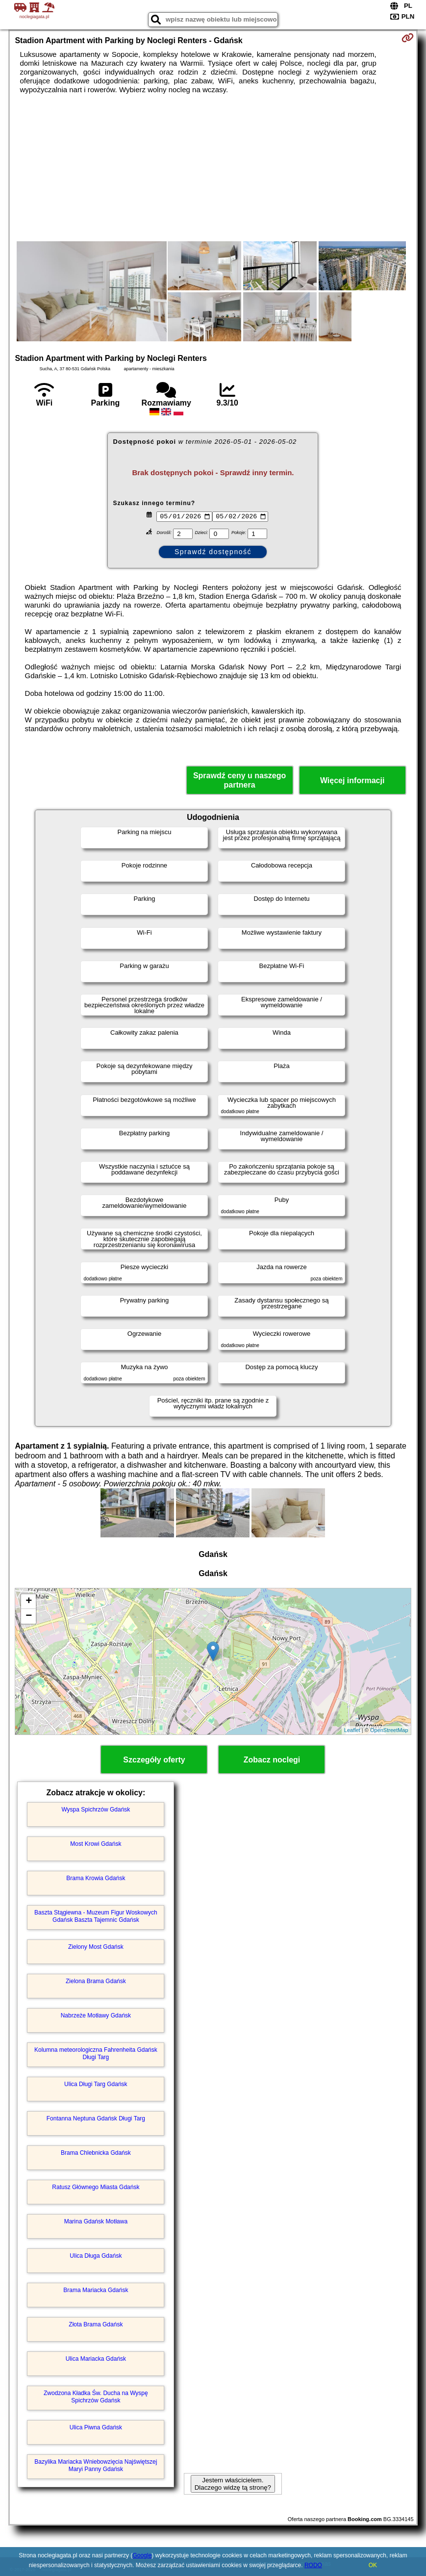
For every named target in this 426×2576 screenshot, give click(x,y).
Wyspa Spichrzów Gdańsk (95, 1809)
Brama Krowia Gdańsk (95, 1878)
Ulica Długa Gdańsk (96, 2255)
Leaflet (352, 1730)
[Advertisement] (213, 167)
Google (141, 2555)
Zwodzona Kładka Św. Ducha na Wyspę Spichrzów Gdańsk (96, 2396)
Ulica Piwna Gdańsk (96, 2427)
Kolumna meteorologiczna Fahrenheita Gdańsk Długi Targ (95, 2053)
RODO (313, 2565)
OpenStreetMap (389, 1730)
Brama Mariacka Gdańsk (95, 2290)
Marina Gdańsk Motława (95, 2221)
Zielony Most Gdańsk (96, 1946)
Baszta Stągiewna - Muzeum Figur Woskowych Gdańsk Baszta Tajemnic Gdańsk (95, 1916)
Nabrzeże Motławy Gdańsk (96, 2015)
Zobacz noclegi (272, 1760)
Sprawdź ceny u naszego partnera (239, 780)
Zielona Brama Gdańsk (96, 1981)
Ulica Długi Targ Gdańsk (95, 2084)
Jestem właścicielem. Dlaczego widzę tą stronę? (233, 2483)
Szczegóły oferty (154, 1760)
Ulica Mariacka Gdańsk (96, 2358)
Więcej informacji (352, 780)
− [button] (28, 1616)
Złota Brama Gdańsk (96, 2324)
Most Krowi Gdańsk (95, 1843)
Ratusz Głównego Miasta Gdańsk (95, 2187)
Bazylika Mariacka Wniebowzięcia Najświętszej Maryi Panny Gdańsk (95, 2465)
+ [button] (28, 1601)
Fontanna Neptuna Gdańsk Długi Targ (96, 2118)
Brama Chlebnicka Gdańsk (96, 2152)
